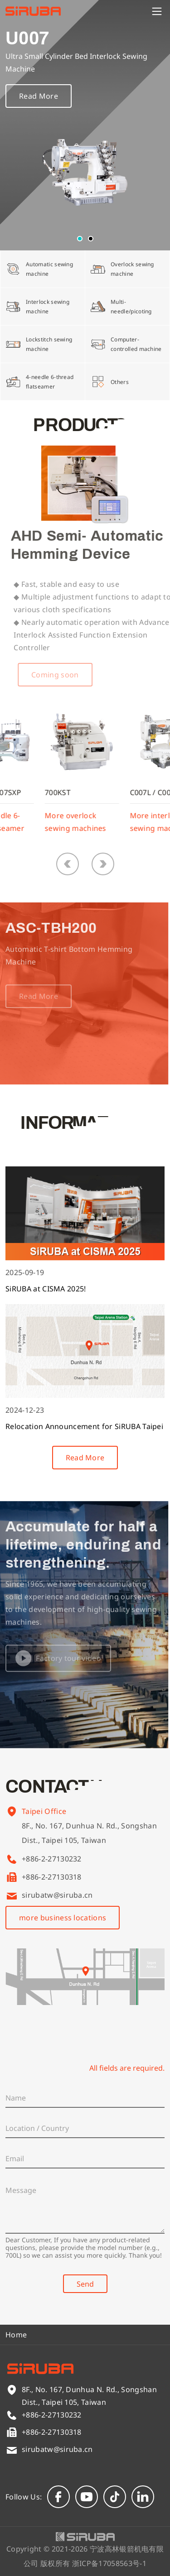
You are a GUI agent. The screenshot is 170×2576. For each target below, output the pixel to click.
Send (85, 2284)
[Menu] (157, 11)
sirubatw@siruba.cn (57, 1895)
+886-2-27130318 (52, 1877)
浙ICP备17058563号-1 (109, 2563)
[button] (80, 238)
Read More (38, 104)
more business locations (62, 1918)
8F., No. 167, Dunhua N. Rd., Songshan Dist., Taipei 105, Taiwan (89, 1845)
